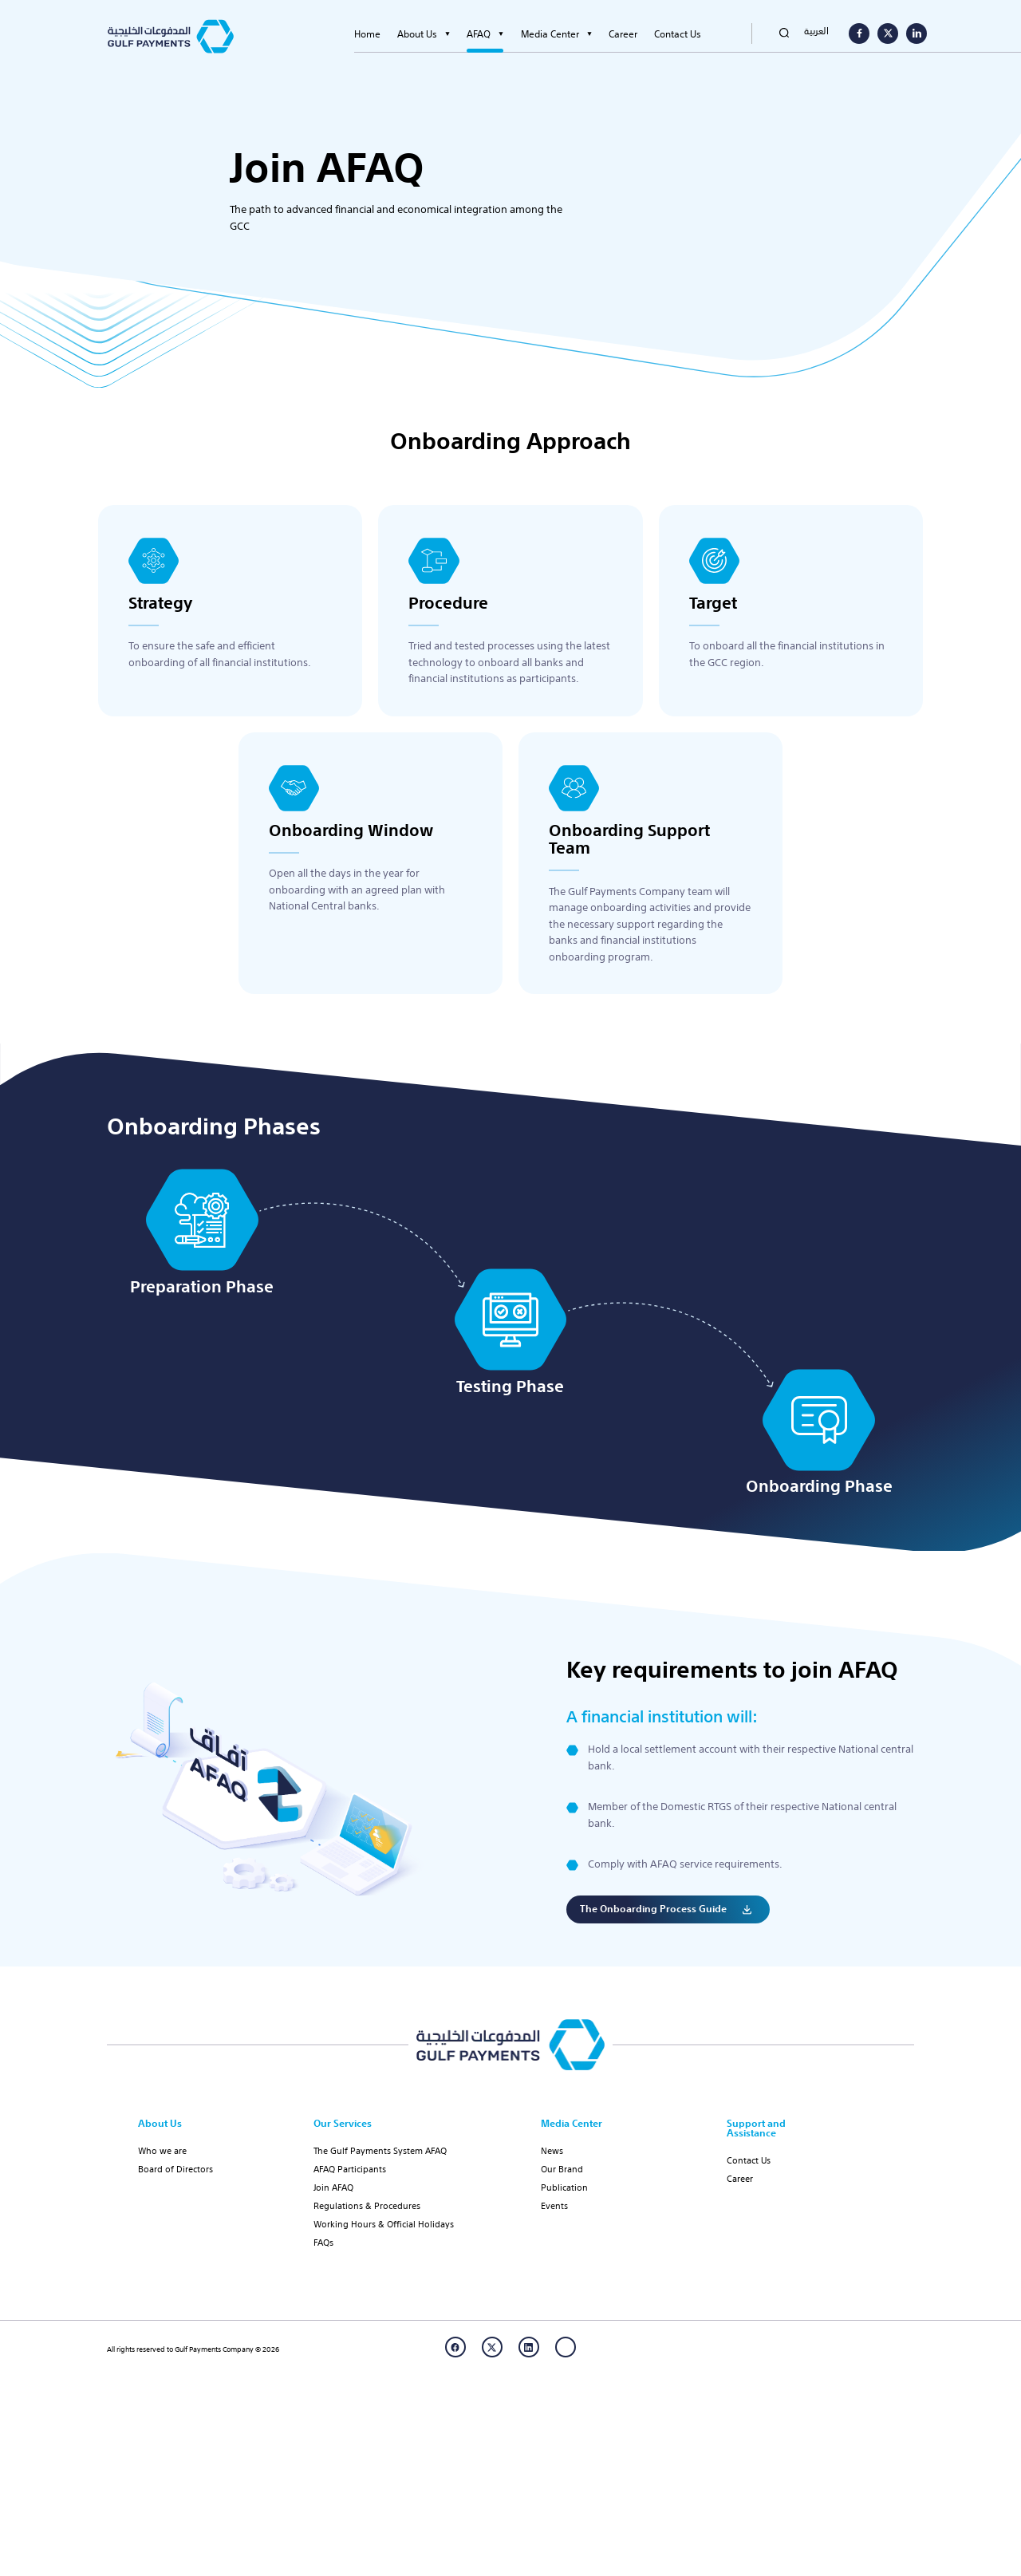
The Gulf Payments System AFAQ (380, 2150)
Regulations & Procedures (366, 2205)
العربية (816, 30)
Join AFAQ (333, 2186)
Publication (564, 2186)
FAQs (323, 2241)
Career (623, 33)
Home (367, 33)
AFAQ (479, 33)
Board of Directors (175, 2168)
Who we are (162, 2150)
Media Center (550, 33)
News (552, 2150)
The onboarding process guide (653, 1947)
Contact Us (677, 33)
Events (554, 2205)
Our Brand (562, 2168)
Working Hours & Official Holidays (383, 2223)
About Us (417, 33)
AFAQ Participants (349, 2168)
